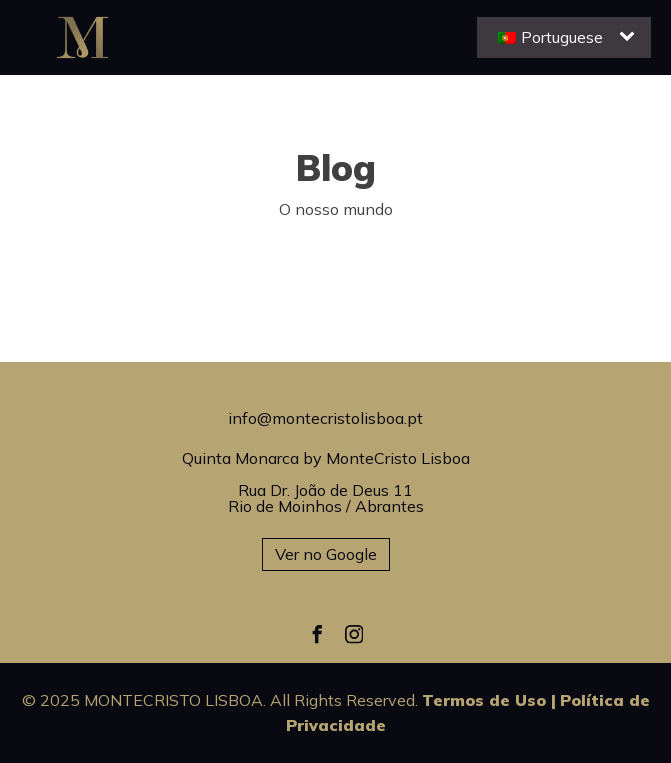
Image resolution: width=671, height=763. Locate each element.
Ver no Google (326, 554)
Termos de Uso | (489, 700)
